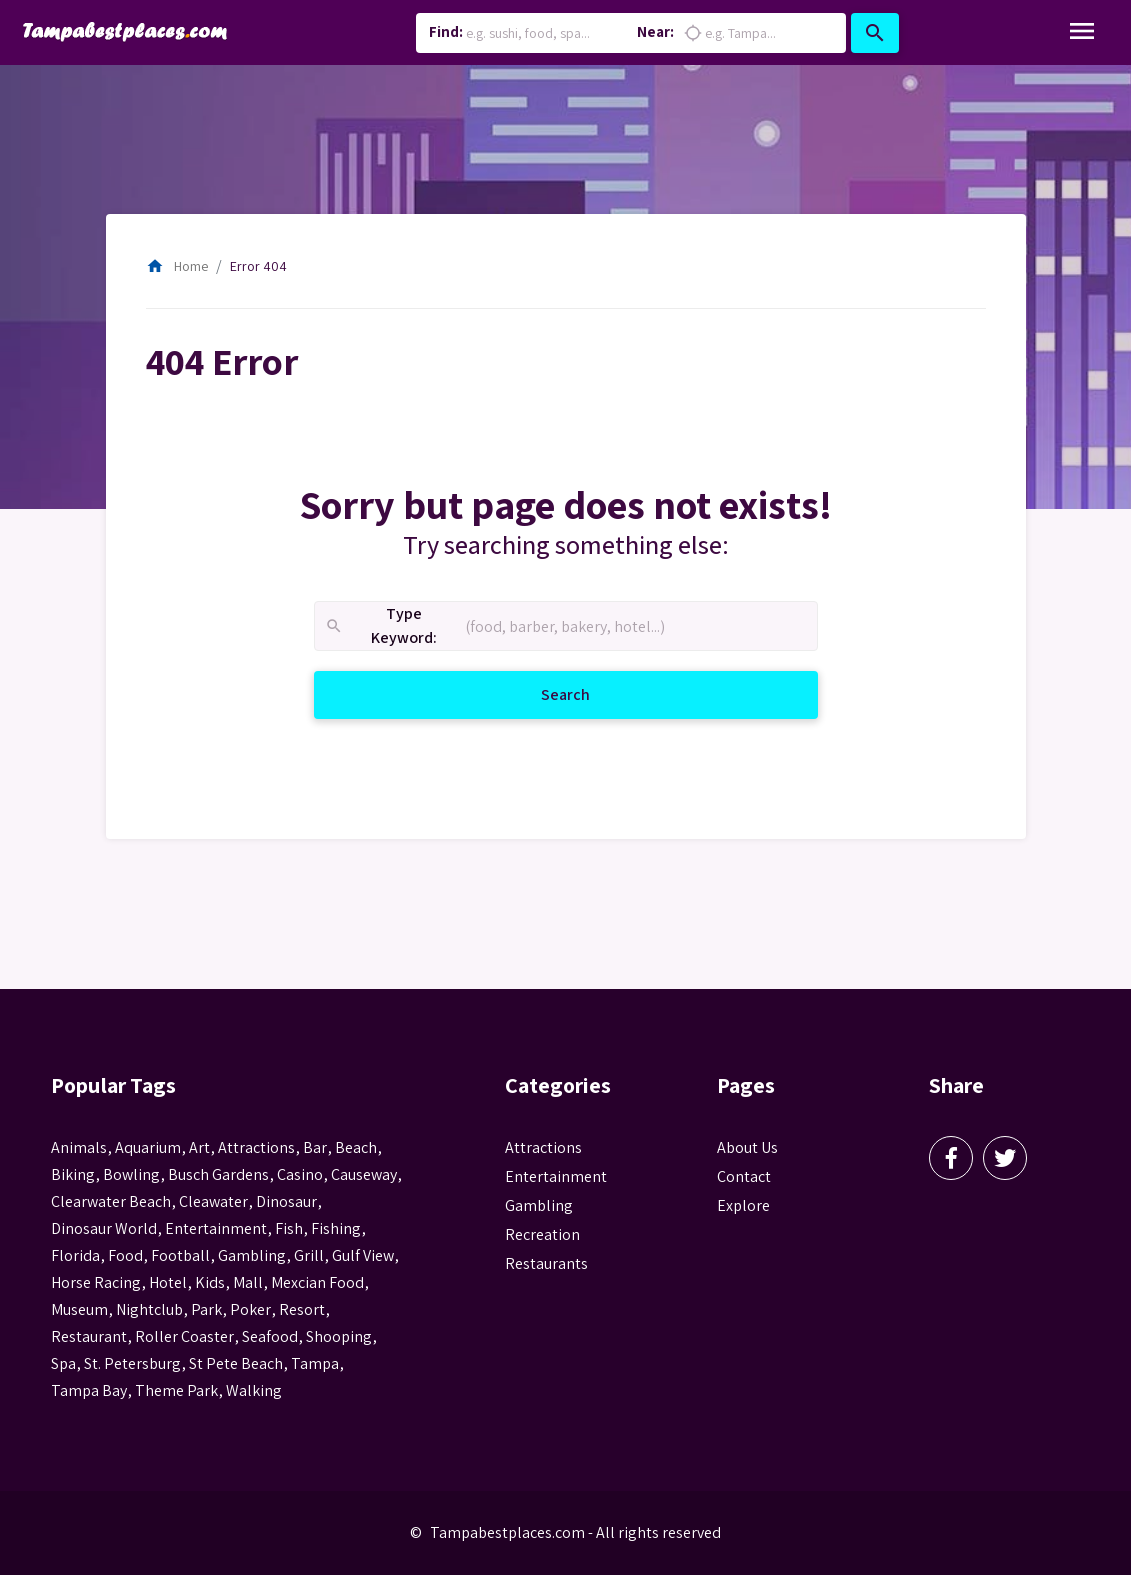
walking (254, 1390)
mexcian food (317, 1282)
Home (177, 266)
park (206, 1309)
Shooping (339, 1336)
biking (73, 1174)
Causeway (364, 1174)
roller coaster (184, 1336)
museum (79, 1309)
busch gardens (218, 1174)
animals (79, 1147)
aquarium (148, 1147)
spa (63, 1363)
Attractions (543, 1147)
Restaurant (89, 1336)
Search (589, 693)
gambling (252, 1255)
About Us (747, 1147)
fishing (336, 1228)
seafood (270, 1336)
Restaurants (546, 1263)
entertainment (216, 1228)
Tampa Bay (89, 1390)
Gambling (539, 1205)
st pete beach (236, 1363)
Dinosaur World (104, 1228)
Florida (75, 1255)
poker (250, 1309)
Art (199, 1147)
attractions (256, 1147)
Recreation (542, 1234)
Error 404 (258, 266)
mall (248, 1282)
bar (315, 1147)
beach (356, 1147)
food (125, 1255)
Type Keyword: (380, 626)
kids (210, 1282)
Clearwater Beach (111, 1201)
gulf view (363, 1255)
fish (289, 1228)
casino (300, 1174)
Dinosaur (286, 1201)
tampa (315, 1363)
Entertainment (556, 1176)
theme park (176, 1390)
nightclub (149, 1309)
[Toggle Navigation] (1082, 32)
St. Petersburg (132, 1363)
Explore (743, 1205)
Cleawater (213, 1201)
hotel (168, 1282)
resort (302, 1309)
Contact (744, 1176)
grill (309, 1255)
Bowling (131, 1174)
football (180, 1255)
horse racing (96, 1282)
